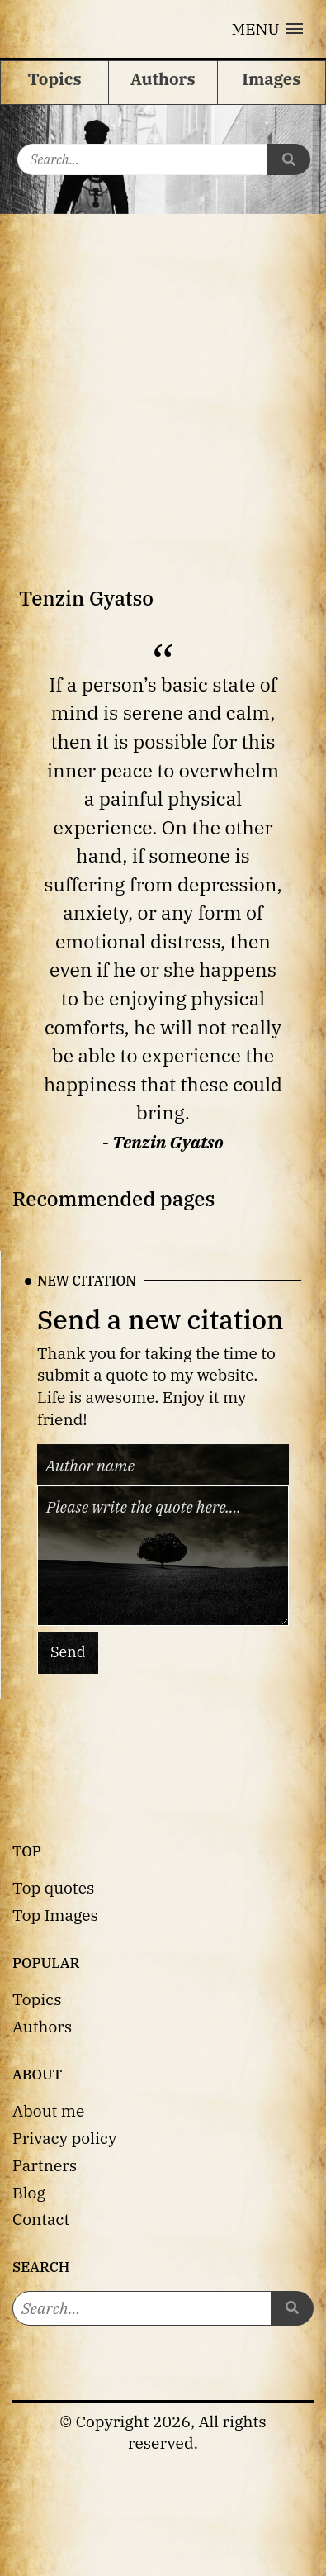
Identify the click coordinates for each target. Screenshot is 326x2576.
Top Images (55, 1914)
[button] (267, 29)
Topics (37, 1999)
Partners (44, 2165)
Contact (40, 2218)
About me (48, 2110)
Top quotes (53, 1887)
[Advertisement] (154, 377)
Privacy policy (64, 2137)
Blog (28, 2192)
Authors (42, 2026)
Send (68, 1651)
